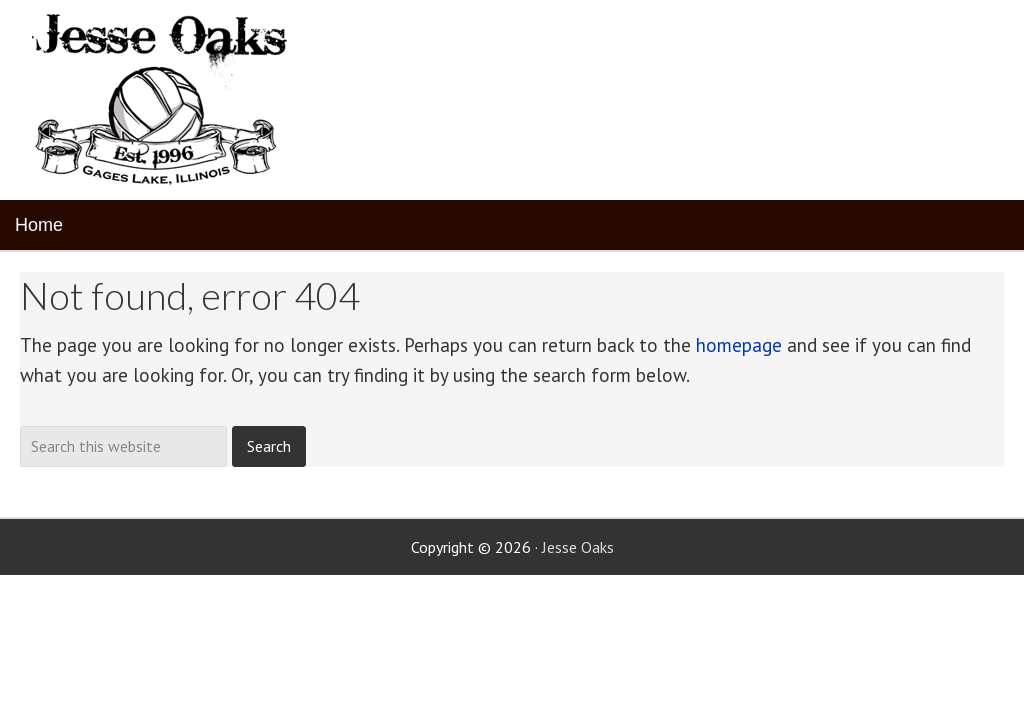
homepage (739, 345)
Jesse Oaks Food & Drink (162, 100)
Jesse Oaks (578, 547)
